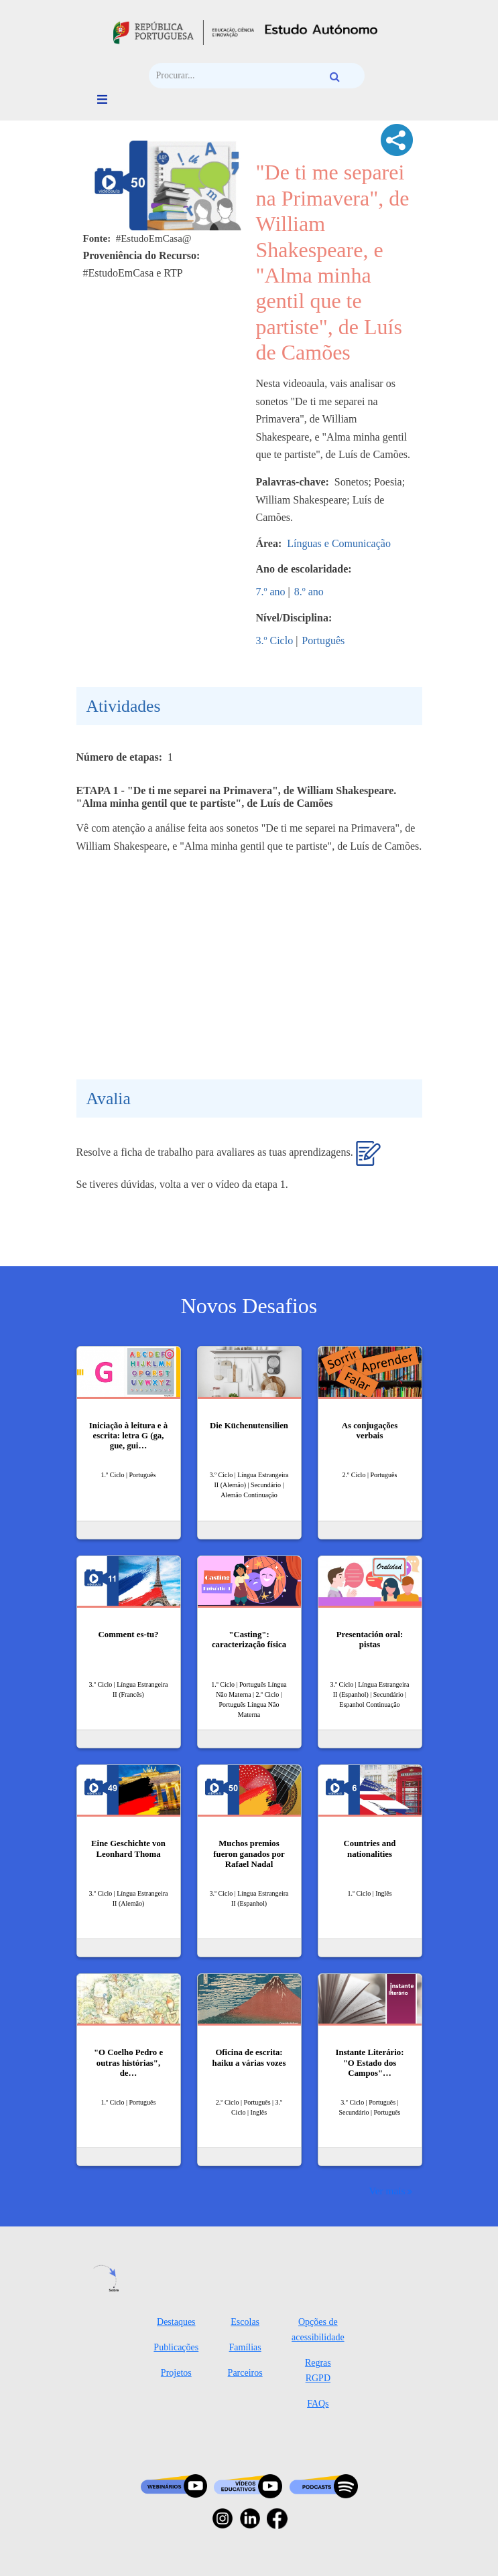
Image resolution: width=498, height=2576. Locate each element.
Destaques (176, 2322)
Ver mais (387, 2190)
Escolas (245, 2322)
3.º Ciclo (275, 640)
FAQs (317, 2404)
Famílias (245, 2347)
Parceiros (245, 2373)
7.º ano (271, 591)
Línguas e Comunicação (339, 543)
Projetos (176, 2373)
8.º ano (309, 591)
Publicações (175, 2347)
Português (323, 640)
